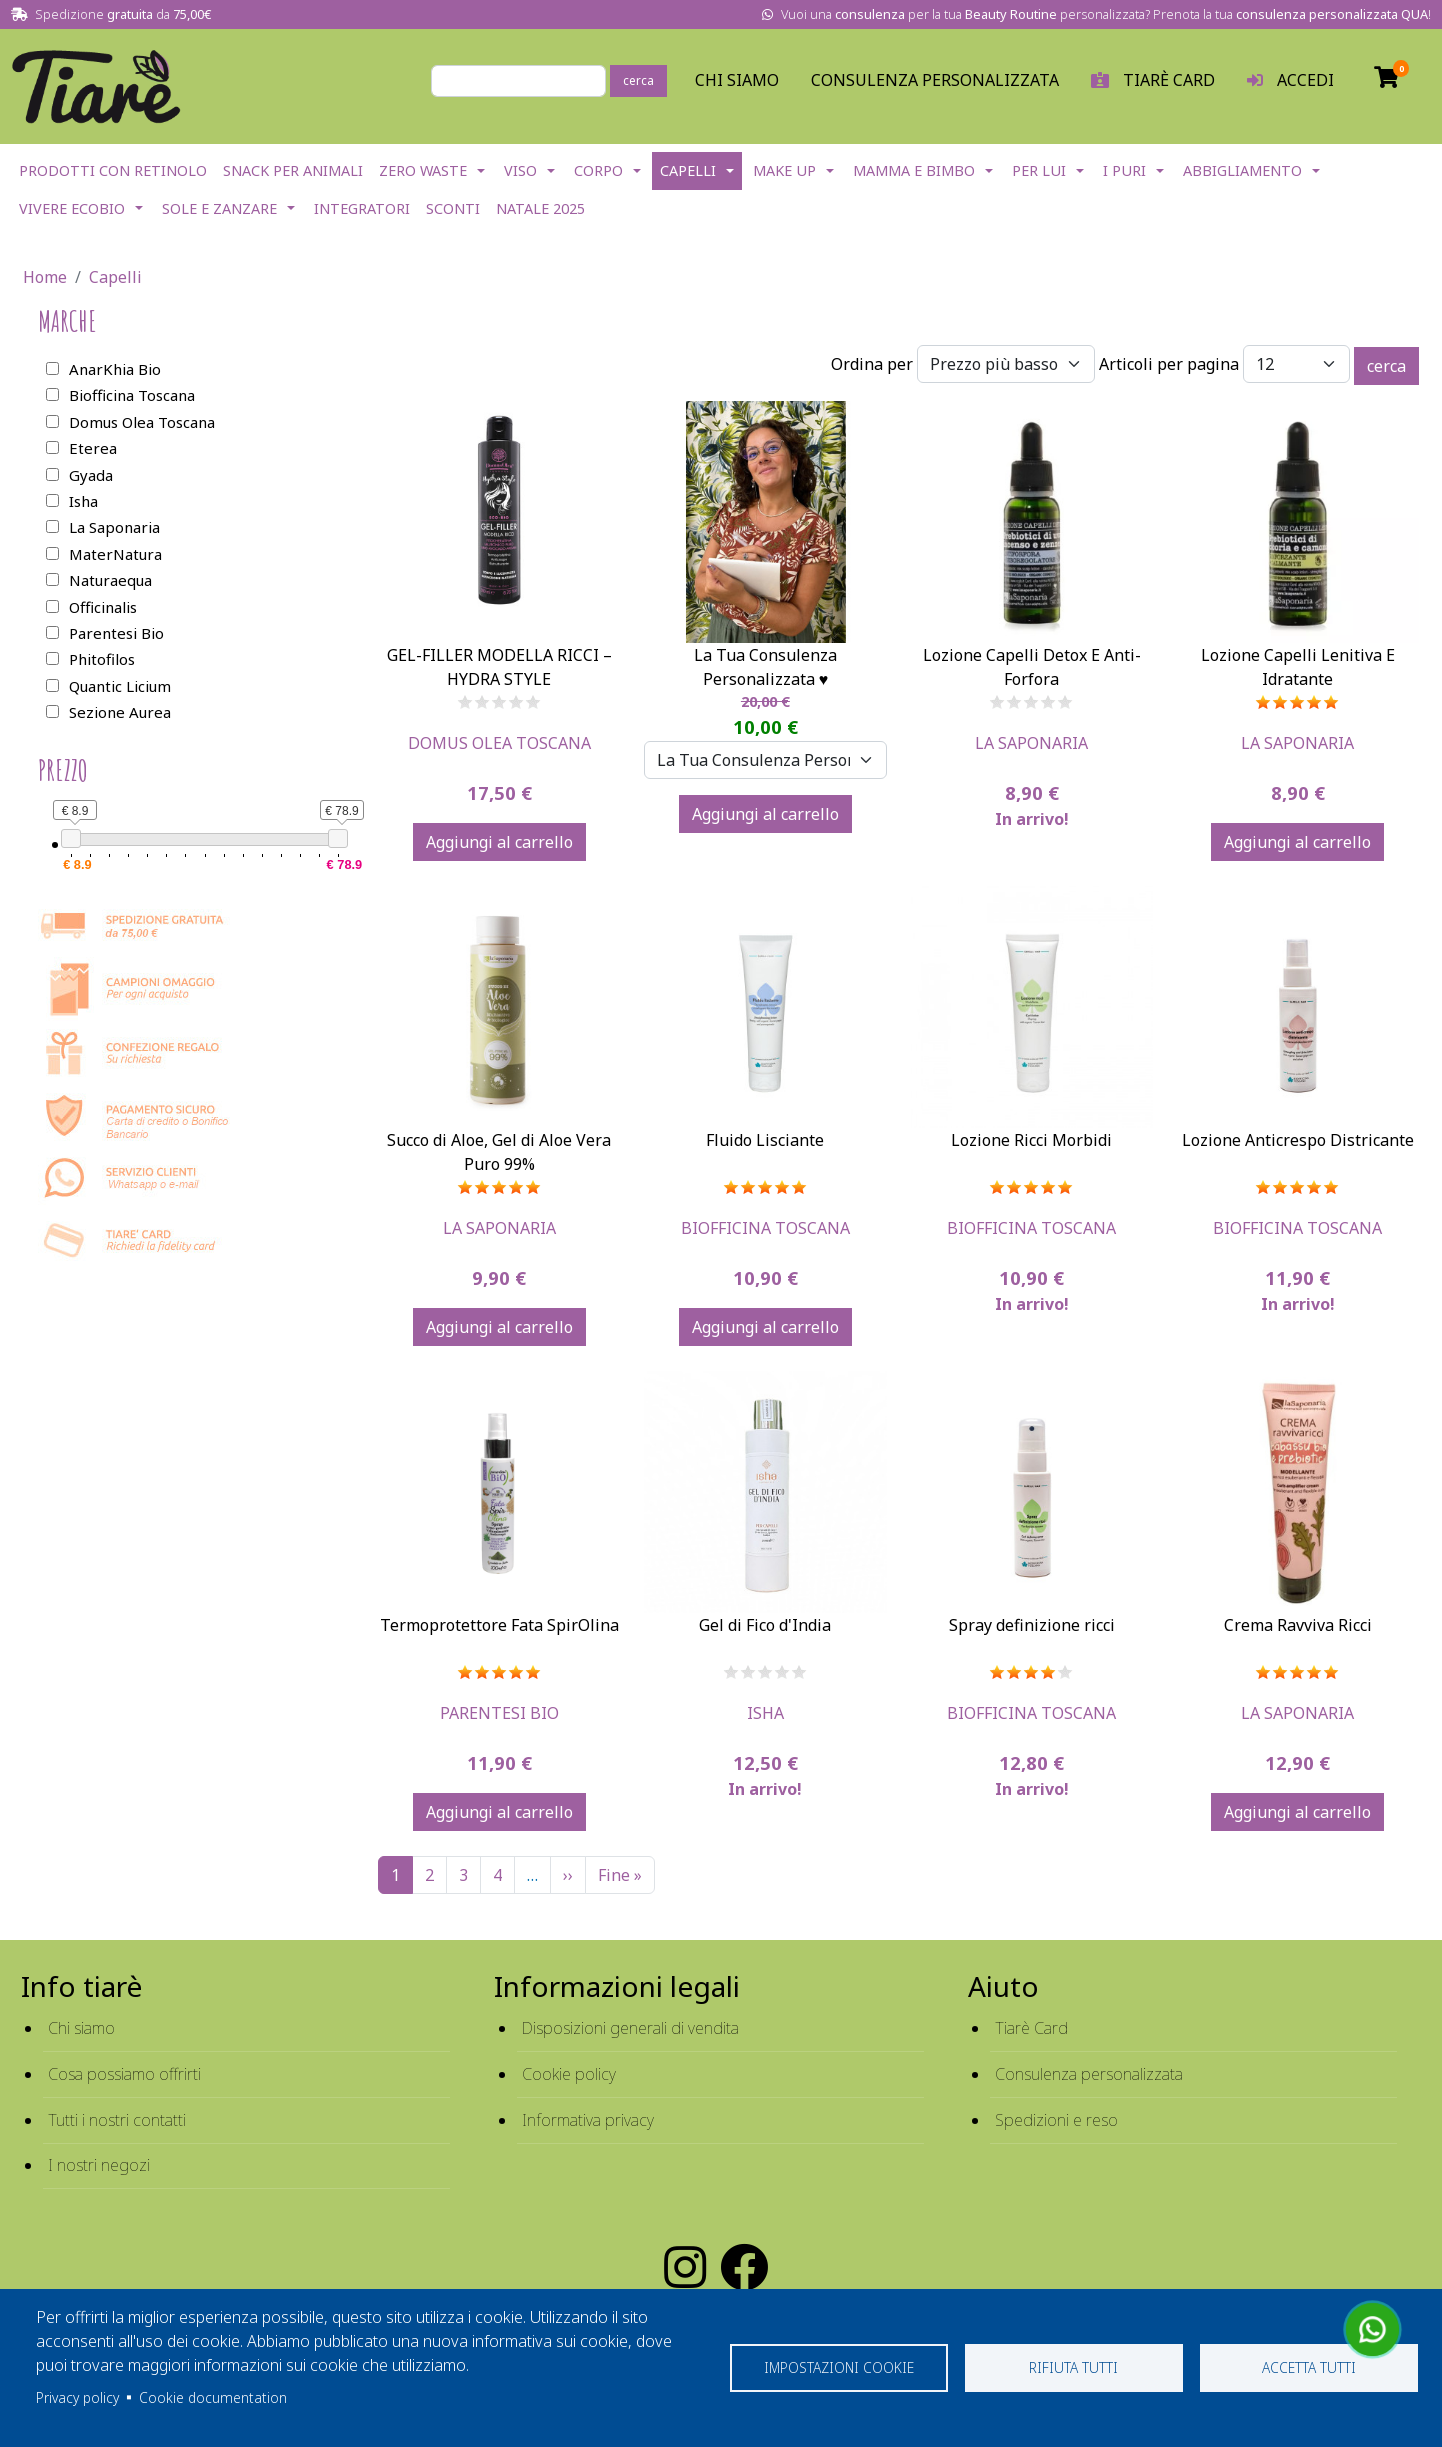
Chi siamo (81, 2028)
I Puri (1124, 170)
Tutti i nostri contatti (117, 2120)
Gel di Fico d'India (765, 1625)
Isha (765, 1713)
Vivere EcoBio (72, 208)
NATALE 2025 (540, 208)
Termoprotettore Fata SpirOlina (499, 1625)
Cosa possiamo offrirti (124, 2074)
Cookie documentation (213, 2397)
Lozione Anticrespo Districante (1298, 1140)
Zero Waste (423, 170)
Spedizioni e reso (1056, 2120)
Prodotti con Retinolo (113, 170)
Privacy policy (77, 2397)
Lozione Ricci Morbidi (1031, 1140)
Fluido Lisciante (765, 1140)
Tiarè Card (1031, 2028)
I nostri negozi (99, 2165)
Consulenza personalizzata (935, 80)
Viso (520, 170)
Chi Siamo (737, 80)
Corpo (598, 170)
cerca (638, 80)
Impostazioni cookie (839, 2367)
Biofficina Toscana (765, 1228)
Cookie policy (569, 2074)
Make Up (784, 170)
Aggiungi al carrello (499, 842)
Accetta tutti (1309, 2367)
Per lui (1039, 170)
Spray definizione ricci (1032, 1625)
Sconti (453, 208)
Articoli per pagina (1169, 364)
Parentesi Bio (499, 1713)
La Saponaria (1031, 743)
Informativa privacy (588, 2120)
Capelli (688, 170)
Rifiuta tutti (1073, 2367)
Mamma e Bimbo (914, 170)
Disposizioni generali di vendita (630, 2028)
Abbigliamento (1242, 170)
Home (45, 277)
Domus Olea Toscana (499, 743)
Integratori (362, 208)
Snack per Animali (293, 170)
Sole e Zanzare (219, 208)
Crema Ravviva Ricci (1298, 1625)
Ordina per (872, 364)
